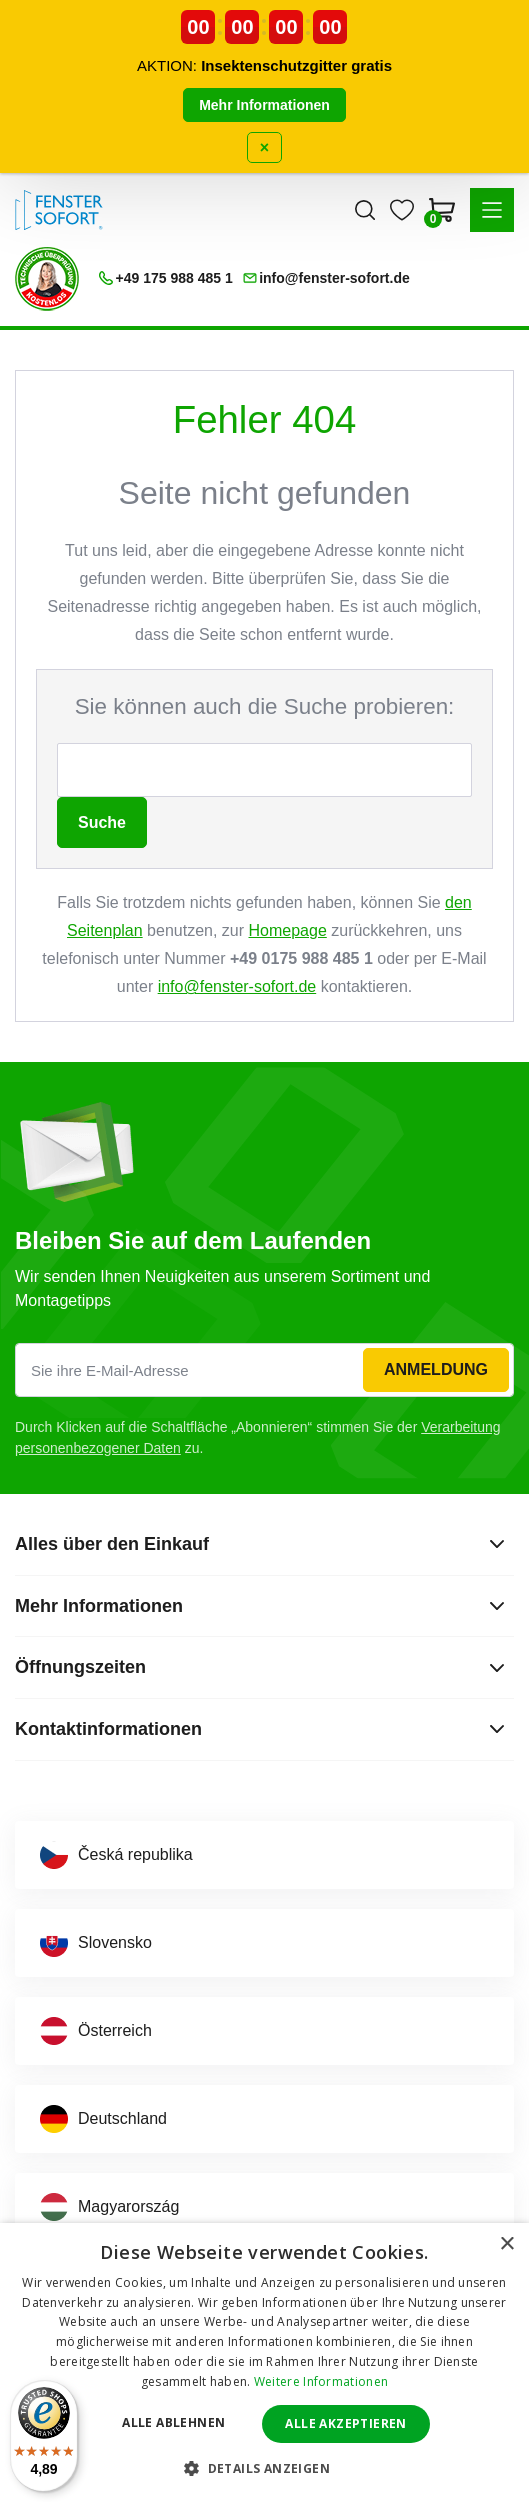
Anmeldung (436, 1369)
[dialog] (264, 2362)
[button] (492, 210)
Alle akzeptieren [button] (345, 2423)
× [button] (506, 2244)
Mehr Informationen (264, 105)
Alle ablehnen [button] (173, 2422)
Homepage (288, 930)
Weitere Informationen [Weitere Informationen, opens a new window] (321, 2381)
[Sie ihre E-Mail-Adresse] (264, 1370)
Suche (102, 822)
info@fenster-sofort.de (237, 986)
